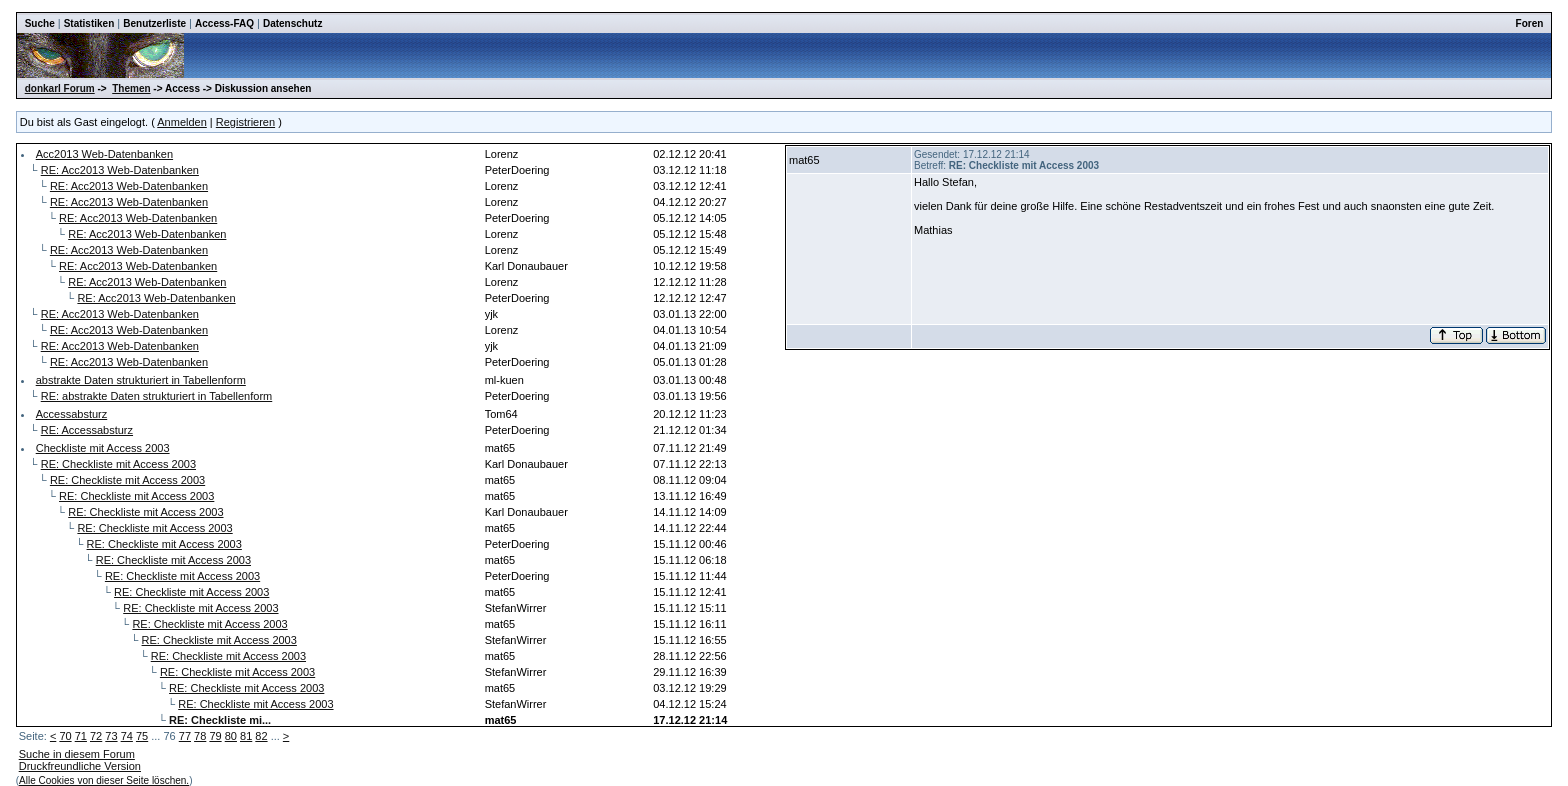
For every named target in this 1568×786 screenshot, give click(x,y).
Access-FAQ (224, 23)
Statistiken (89, 23)
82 (261, 736)
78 (200, 736)
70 (65, 736)
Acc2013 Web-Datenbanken (104, 154)
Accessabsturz (72, 414)
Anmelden (182, 122)
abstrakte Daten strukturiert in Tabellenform (141, 380)
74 (127, 736)
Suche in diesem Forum (77, 754)
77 (185, 736)
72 (96, 736)
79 (215, 736)
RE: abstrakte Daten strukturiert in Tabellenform (157, 396)
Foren (1530, 23)
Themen (131, 88)
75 (142, 736)
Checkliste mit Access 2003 (103, 448)
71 (81, 736)
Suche (40, 23)
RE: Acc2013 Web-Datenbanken (120, 170)
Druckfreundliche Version (80, 766)
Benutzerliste (154, 23)
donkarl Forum (60, 88)
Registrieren (245, 122)
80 (231, 736)
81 (246, 736)
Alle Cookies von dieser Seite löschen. (104, 780)
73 (111, 736)
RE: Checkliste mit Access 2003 (118, 464)
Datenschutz (292, 23)
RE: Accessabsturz (87, 430)
